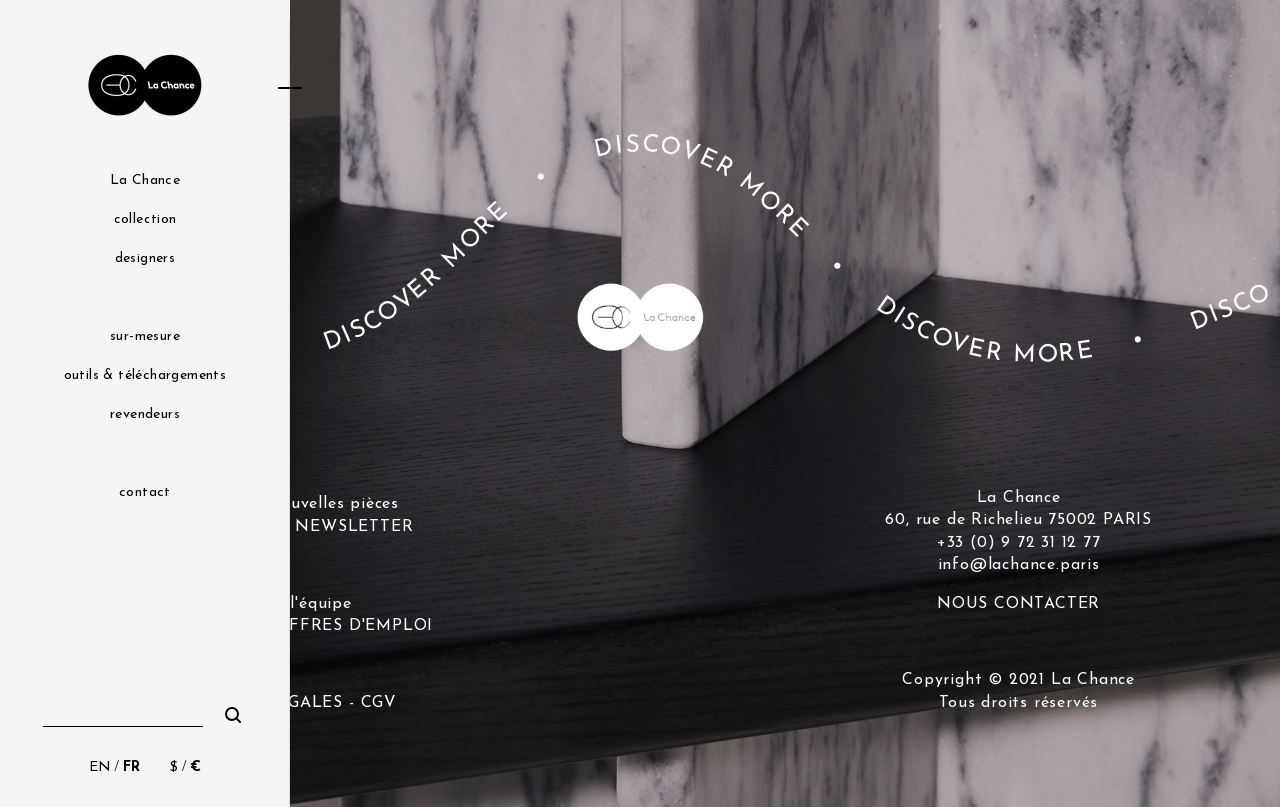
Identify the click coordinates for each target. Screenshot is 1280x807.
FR (131, 767)
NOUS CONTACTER (1018, 604)
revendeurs (145, 414)
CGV (379, 703)
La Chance (145, 180)
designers (145, 258)
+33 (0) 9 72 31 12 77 (1019, 543)
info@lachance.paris (1019, 565)
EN (100, 767)
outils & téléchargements (145, 375)
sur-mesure (145, 336)
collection (145, 219)
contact (145, 492)
